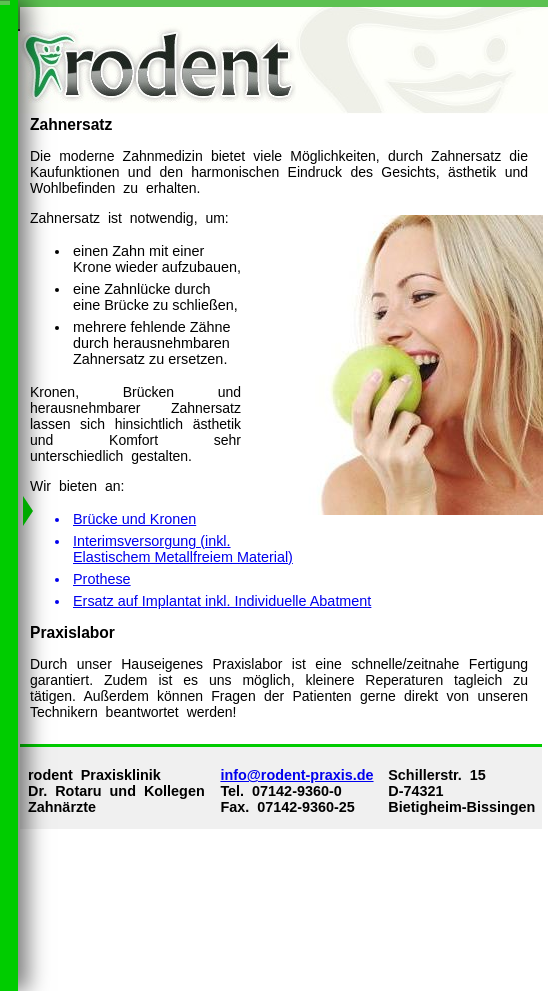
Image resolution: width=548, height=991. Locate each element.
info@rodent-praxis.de (296, 775)
